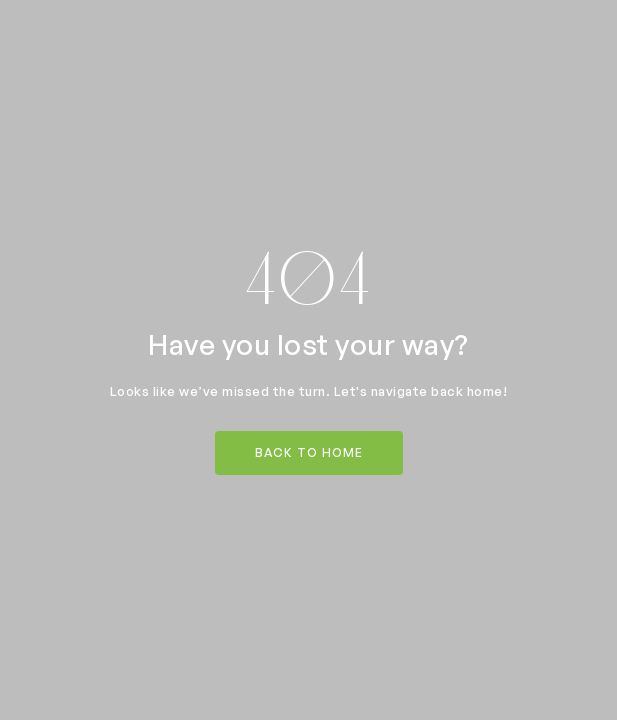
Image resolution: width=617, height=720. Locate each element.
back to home (309, 452)
